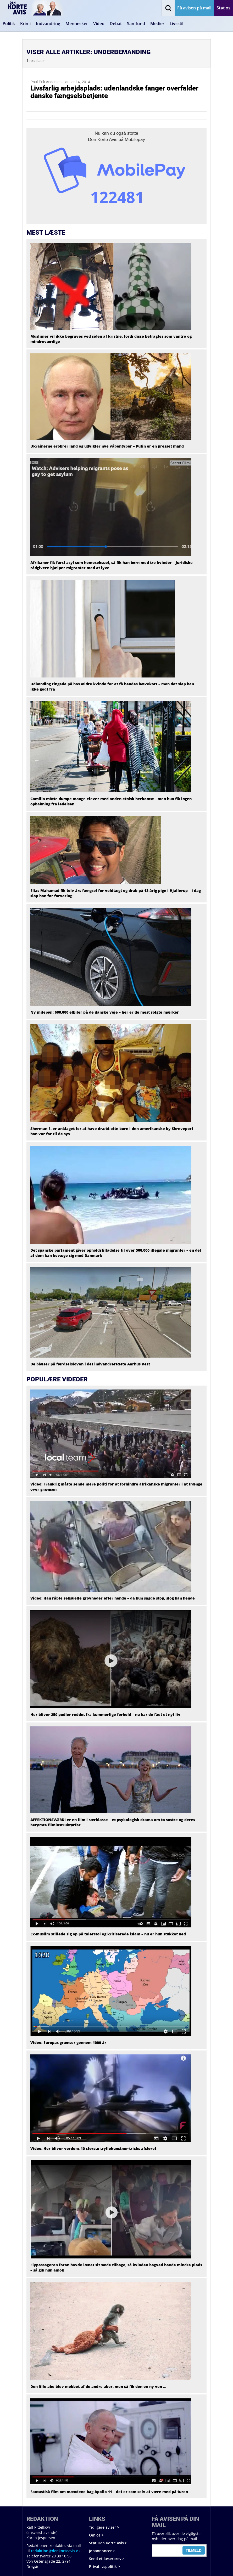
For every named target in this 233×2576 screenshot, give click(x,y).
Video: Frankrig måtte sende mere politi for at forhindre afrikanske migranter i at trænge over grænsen (116, 1487)
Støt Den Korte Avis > (108, 2542)
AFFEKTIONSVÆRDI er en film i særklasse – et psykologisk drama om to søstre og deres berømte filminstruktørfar (112, 1822)
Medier (157, 23)
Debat (116, 23)
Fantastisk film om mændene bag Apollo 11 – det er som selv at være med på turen (109, 2491)
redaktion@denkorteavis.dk (56, 2550)
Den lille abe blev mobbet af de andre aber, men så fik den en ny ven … (98, 2386)
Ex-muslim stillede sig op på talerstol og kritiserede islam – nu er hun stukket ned (108, 1933)
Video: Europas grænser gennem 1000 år (68, 2042)
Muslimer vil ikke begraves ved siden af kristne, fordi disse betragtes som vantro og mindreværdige (111, 339)
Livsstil (176, 23)
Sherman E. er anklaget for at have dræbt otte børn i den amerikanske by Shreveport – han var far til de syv (113, 1131)
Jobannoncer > (102, 2550)
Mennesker (76, 23)
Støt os (223, 8)
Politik (9, 23)
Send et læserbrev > (106, 2558)
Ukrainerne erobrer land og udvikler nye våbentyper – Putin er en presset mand (107, 446)
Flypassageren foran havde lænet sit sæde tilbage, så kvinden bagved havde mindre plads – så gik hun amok (116, 2267)
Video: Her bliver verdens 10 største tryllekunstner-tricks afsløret (93, 2148)
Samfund (136, 23)
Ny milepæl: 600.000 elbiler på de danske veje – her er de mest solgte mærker (104, 1012)
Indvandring (48, 23)
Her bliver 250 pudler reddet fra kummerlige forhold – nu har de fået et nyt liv (105, 1714)
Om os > (96, 2535)
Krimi (25, 23)
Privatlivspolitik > (104, 2566)
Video (98, 23)
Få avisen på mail (194, 8)
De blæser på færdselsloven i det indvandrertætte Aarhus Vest (90, 1364)
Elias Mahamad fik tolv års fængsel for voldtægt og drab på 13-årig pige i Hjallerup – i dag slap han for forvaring (115, 893)
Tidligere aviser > (104, 2527)
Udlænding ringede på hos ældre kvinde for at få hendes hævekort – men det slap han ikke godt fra (112, 686)
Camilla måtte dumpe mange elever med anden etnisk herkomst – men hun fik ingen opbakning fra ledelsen (111, 801)
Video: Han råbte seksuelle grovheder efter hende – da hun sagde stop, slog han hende (112, 1598)
